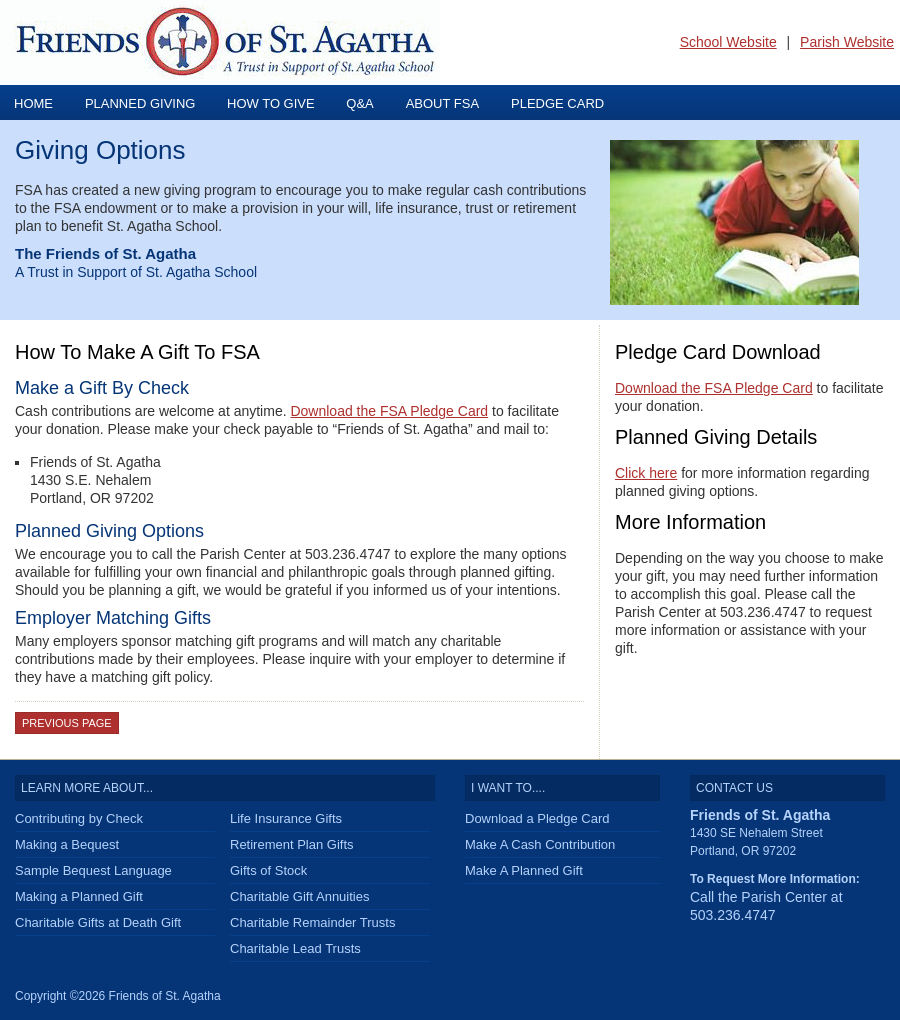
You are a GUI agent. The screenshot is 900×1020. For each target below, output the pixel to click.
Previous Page (67, 723)
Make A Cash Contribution (540, 844)
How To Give (272, 103)
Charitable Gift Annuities (299, 896)
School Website (728, 42)
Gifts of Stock (268, 870)
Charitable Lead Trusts (295, 948)
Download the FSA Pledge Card (389, 411)
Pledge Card (557, 103)
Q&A (359, 103)
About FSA (442, 103)
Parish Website (847, 42)
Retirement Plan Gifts (292, 844)
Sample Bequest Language (93, 870)
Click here (646, 473)
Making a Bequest (67, 844)
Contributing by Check (79, 818)
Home (33, 103)
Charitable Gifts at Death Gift (98, 922)
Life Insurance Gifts (286, 818)
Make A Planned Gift (524, 870)
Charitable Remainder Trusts (312, 922)
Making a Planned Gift (79, 896)
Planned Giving (142, 103)
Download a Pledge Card (537, 818)
